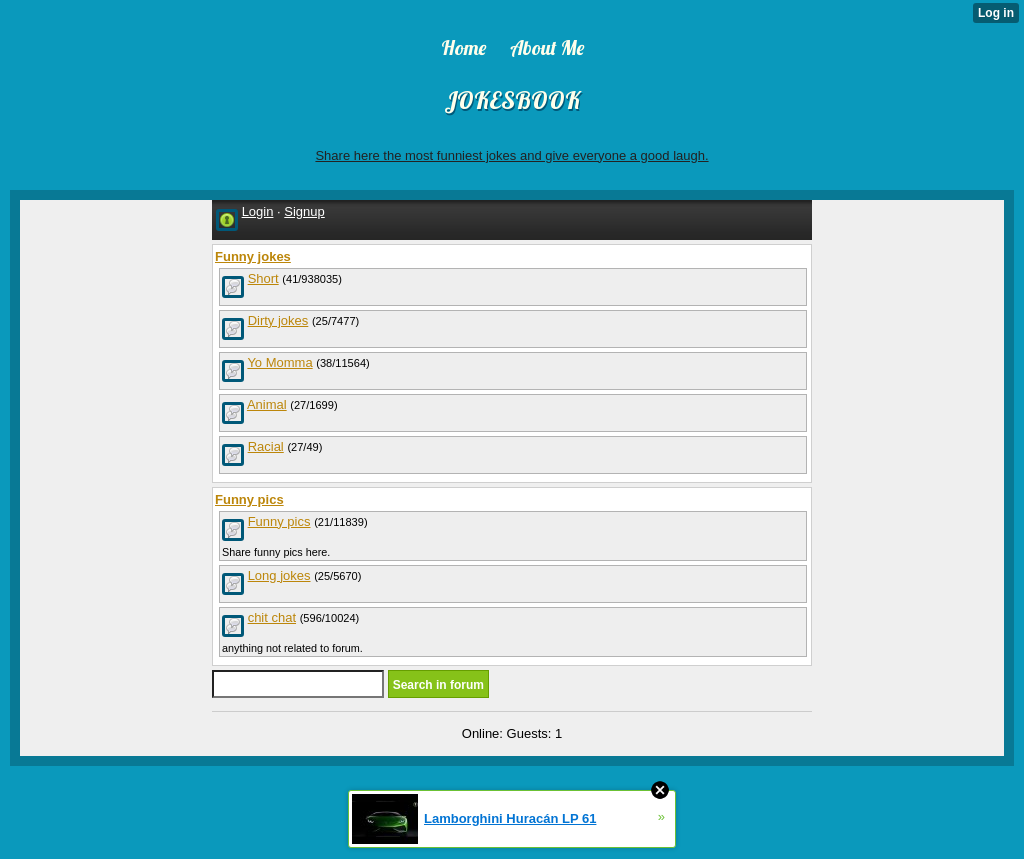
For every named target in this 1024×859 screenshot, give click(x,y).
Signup (304, 211)
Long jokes (279, 575)
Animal (267, 404)
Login (258, 211)
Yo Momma (279, 362)
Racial (266, 446)
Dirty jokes (278, 320)
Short (263, 278)
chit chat (272, 617)
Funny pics (279, 521)
